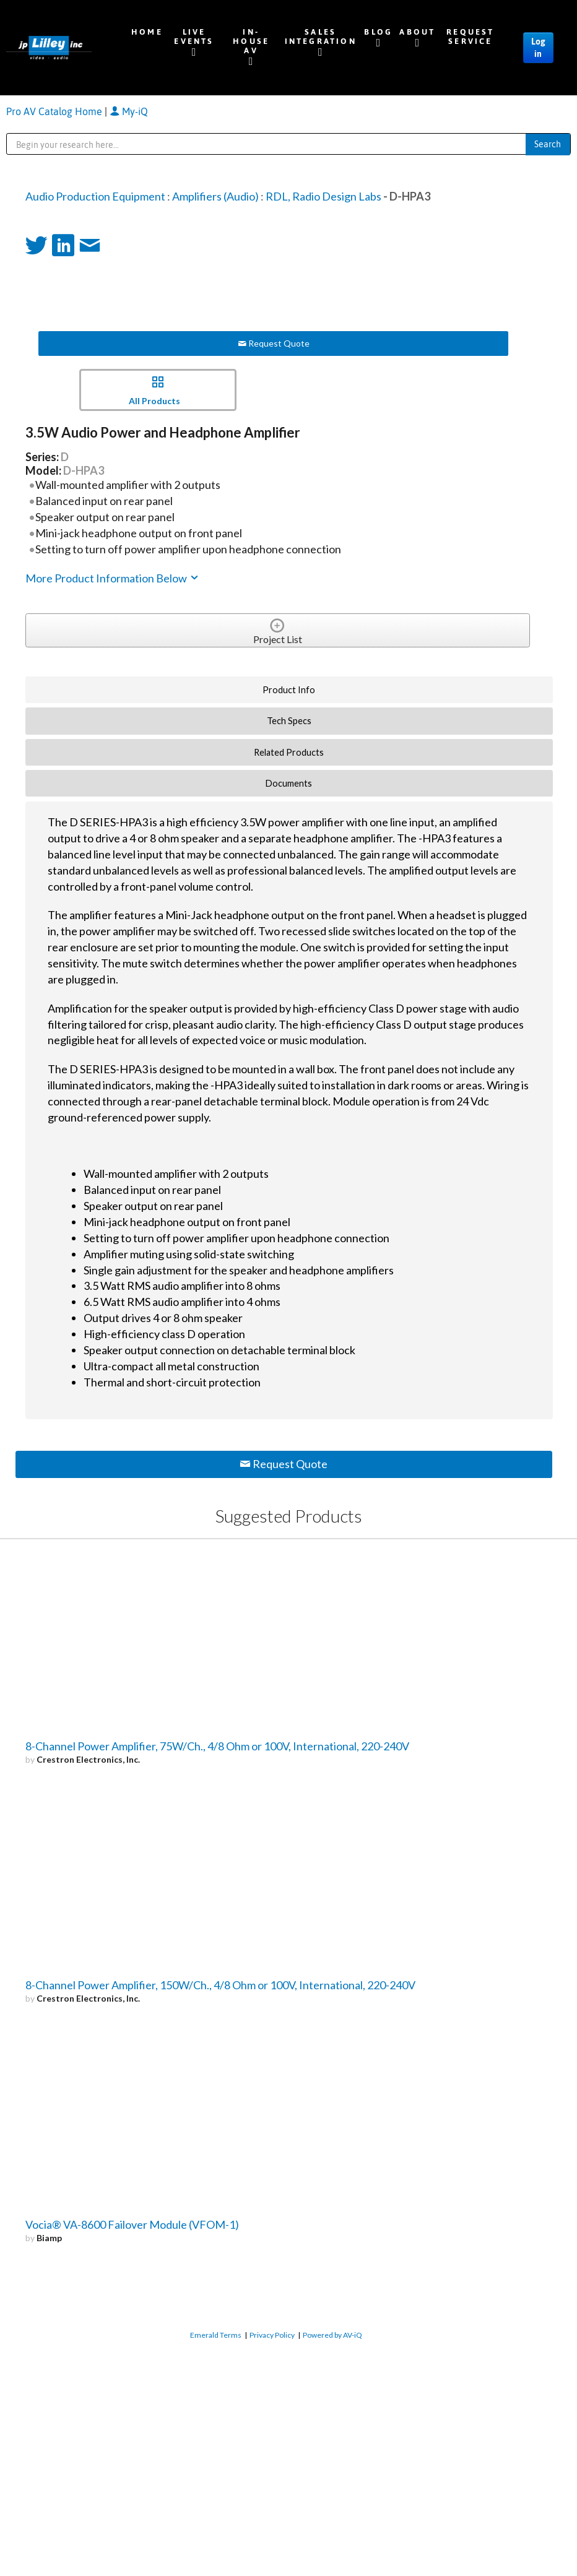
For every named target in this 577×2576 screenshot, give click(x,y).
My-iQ (129, 111)
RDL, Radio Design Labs (323, 196)
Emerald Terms (215, 2335)
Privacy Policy (272, 2335)
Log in (538, 48)
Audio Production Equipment (95, 196)
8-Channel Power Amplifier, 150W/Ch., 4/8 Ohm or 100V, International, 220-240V (220, 1985)
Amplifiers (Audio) (215, 196)
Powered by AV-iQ (332, 2335)
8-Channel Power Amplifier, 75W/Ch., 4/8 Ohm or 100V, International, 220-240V (217, 1746)
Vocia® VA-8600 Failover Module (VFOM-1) (132, 2224)
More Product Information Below (112, 578)
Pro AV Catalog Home (55, 111)
